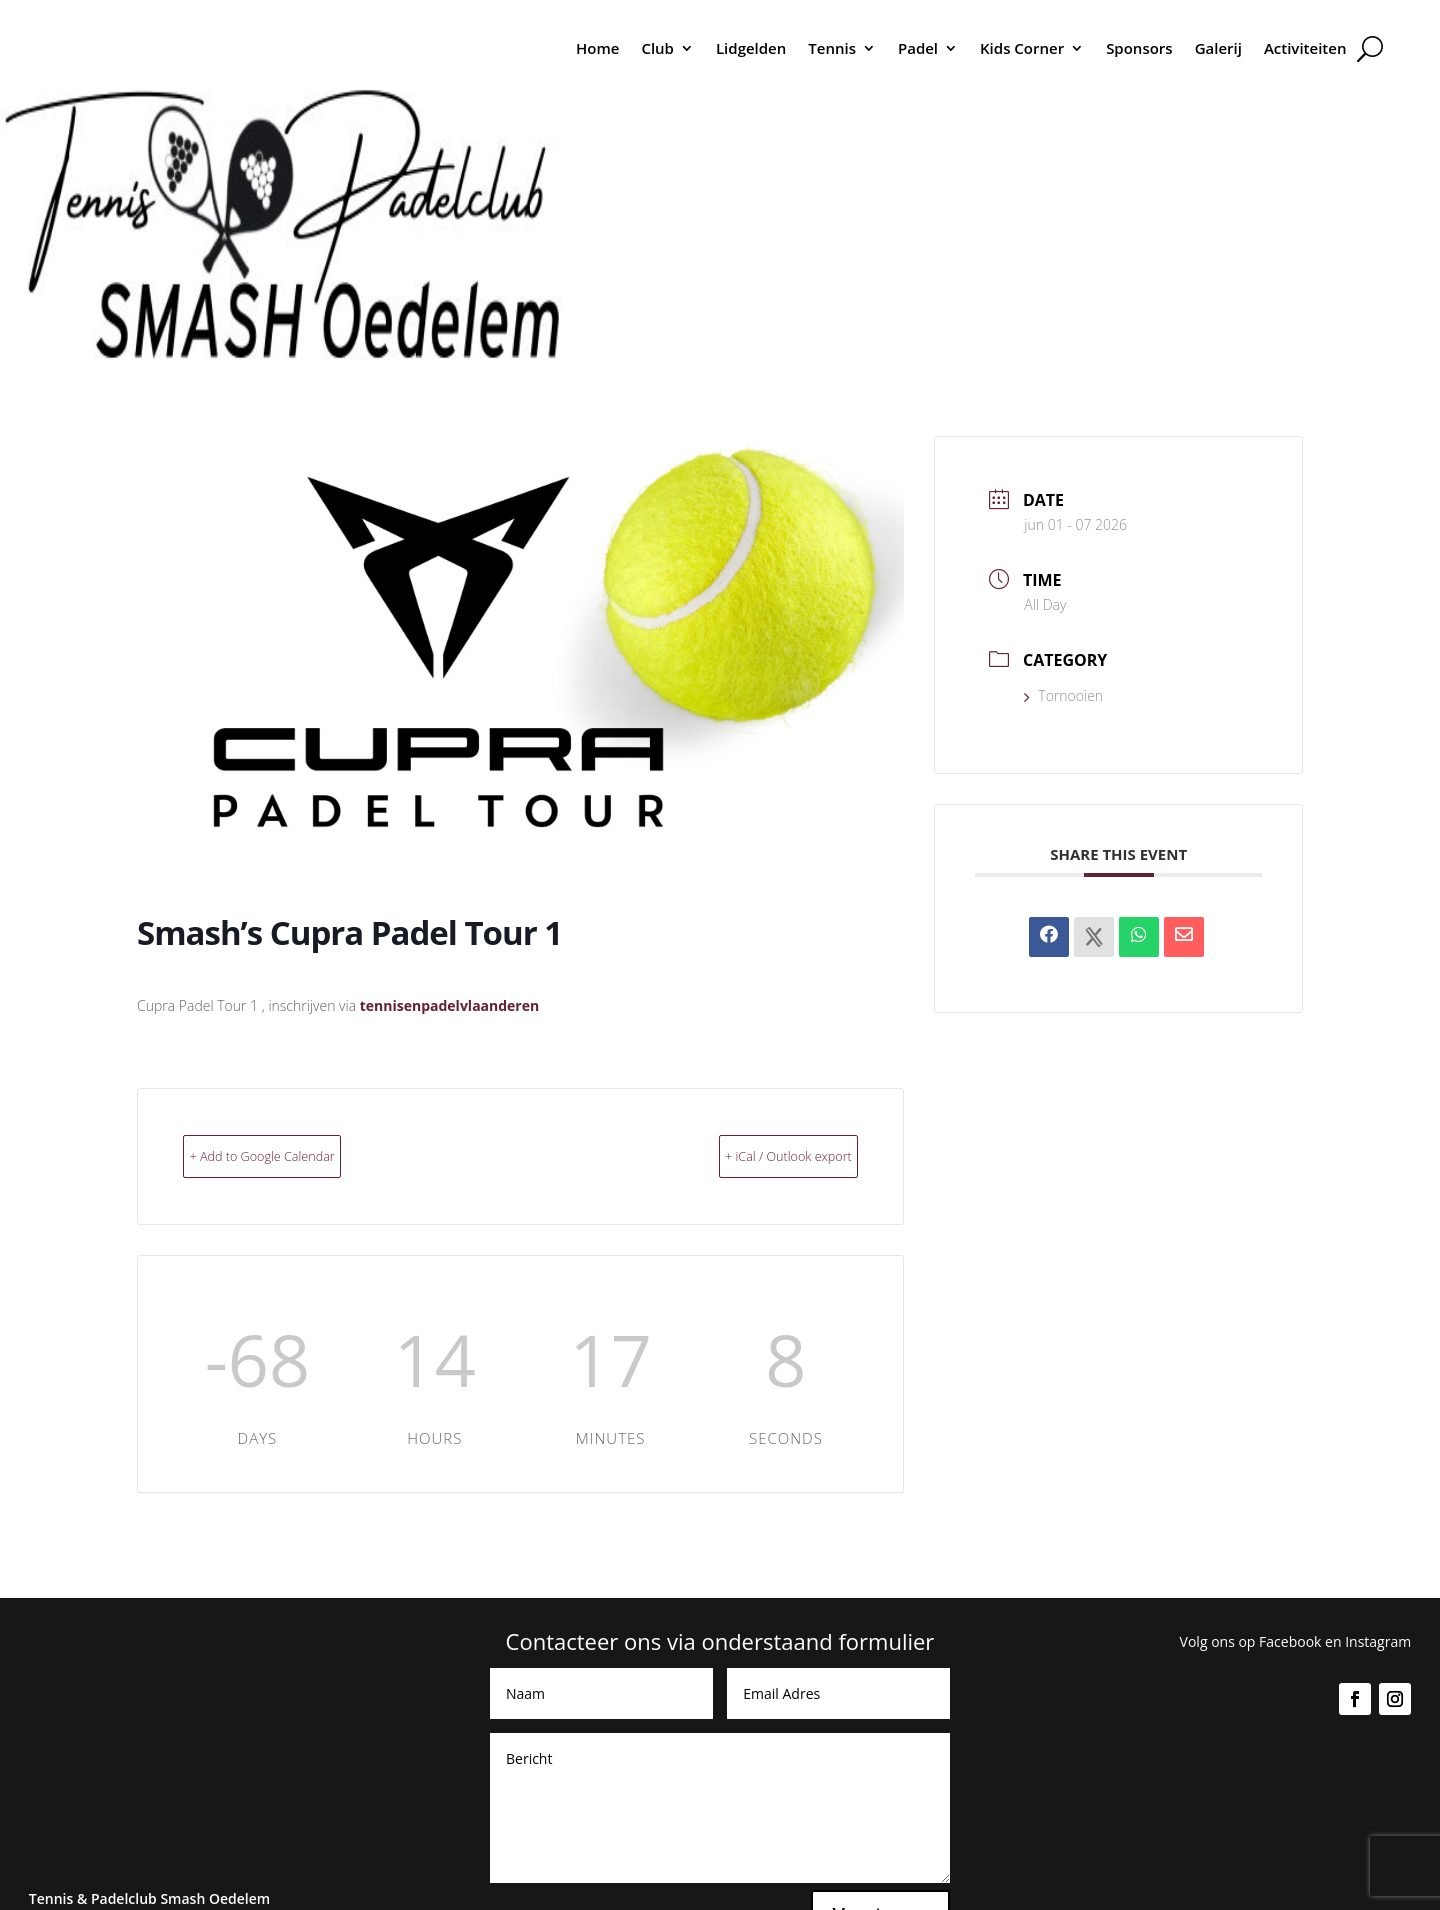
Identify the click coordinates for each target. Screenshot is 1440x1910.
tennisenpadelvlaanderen (449, 1005)
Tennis (832, 48)
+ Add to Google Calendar (298, 1155)
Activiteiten (1305, 48)
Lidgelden (751, 48)
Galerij (1218, 48)
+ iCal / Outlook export (753, 1155)
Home (597, 48)
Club (657, 48)
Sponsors (1139, 48)
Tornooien (1063, 695)
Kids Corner (1022, 48)
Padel (918, 48)
